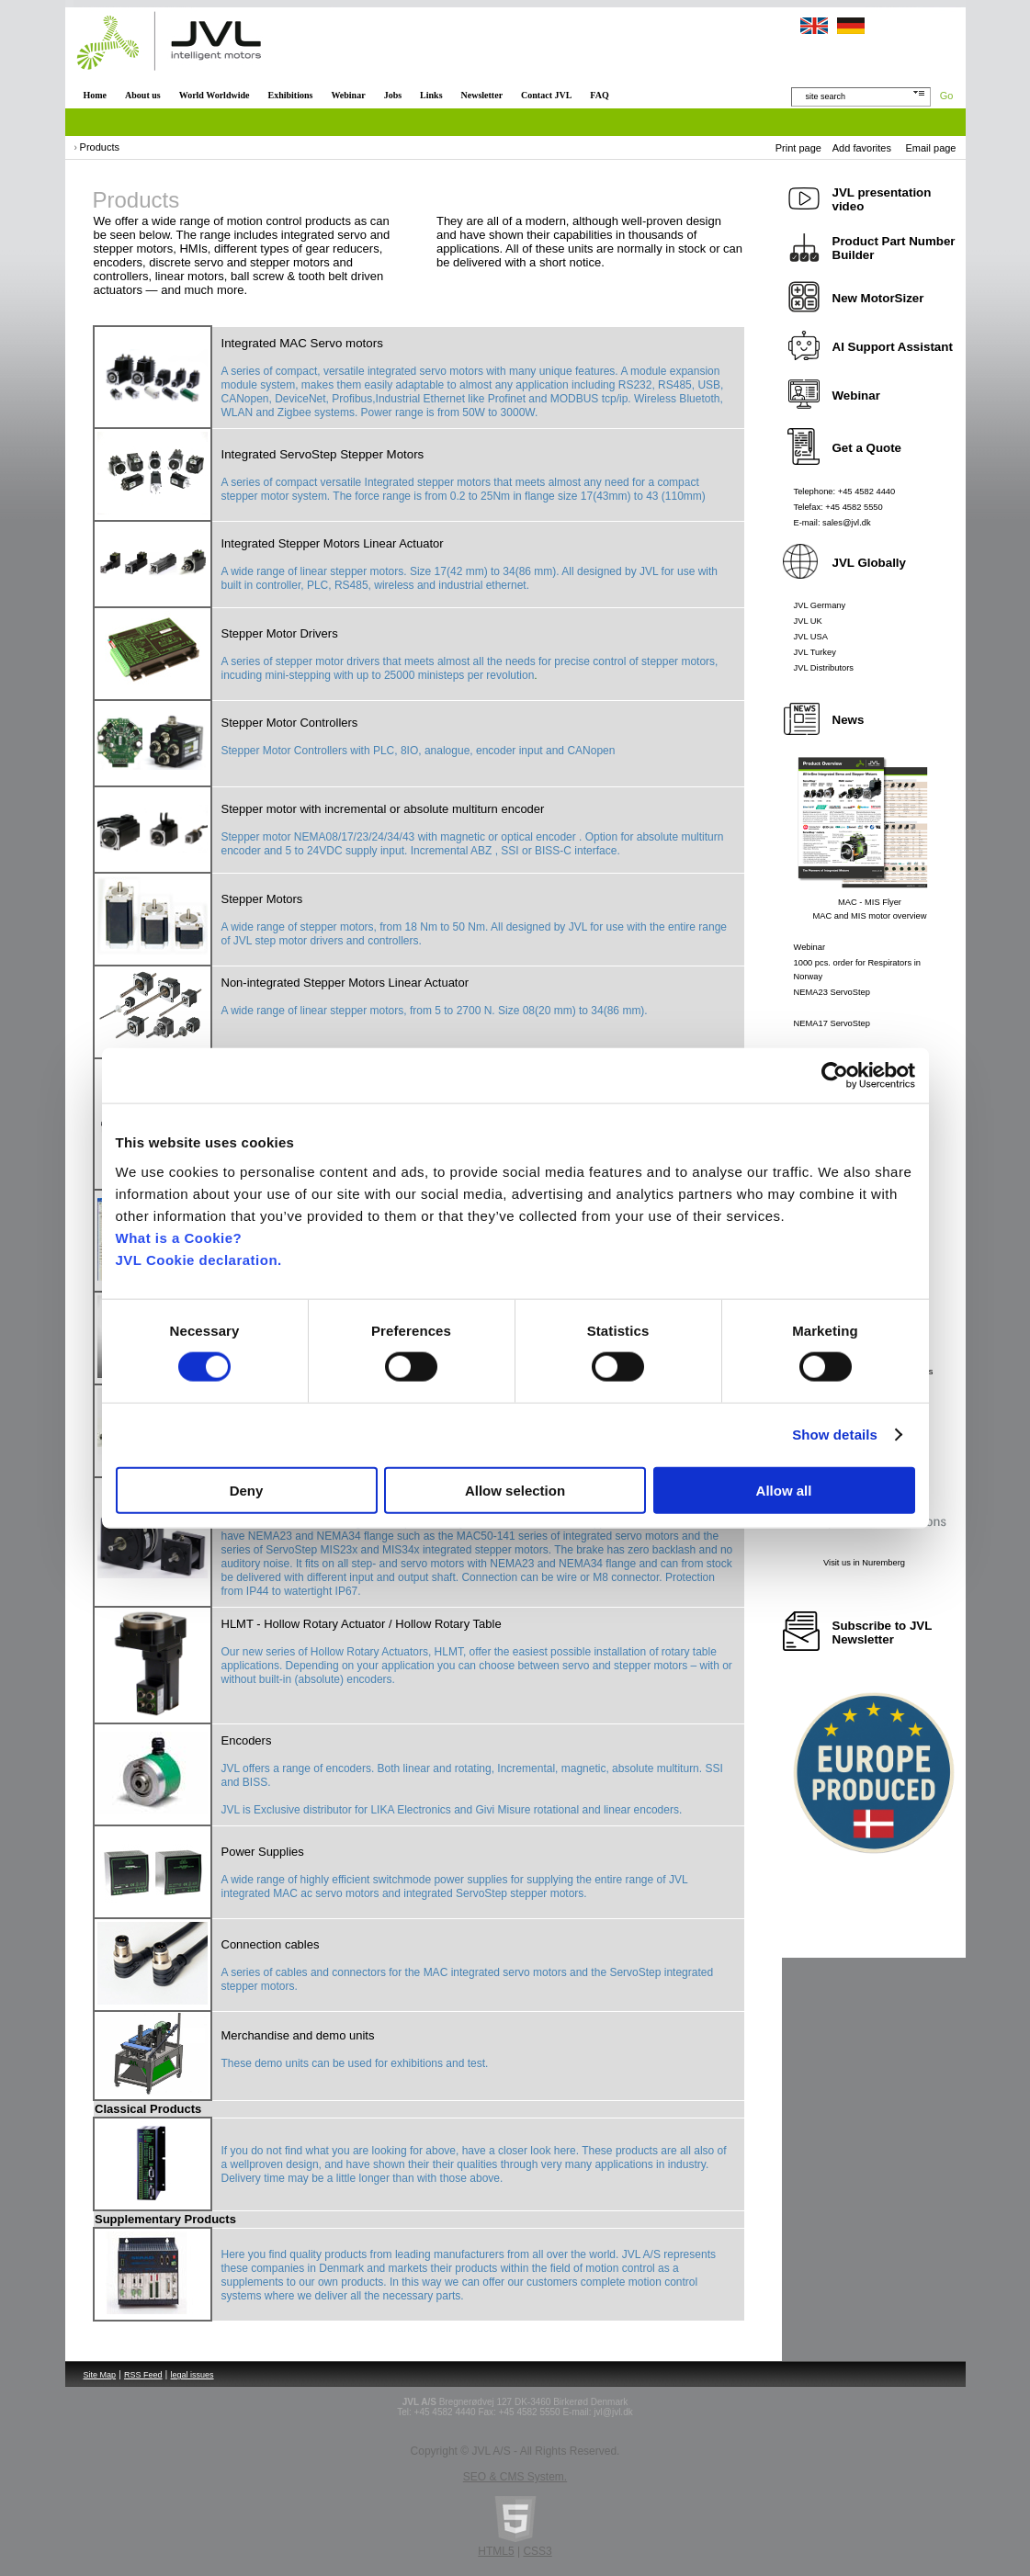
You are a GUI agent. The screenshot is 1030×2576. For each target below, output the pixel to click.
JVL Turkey (815, 652)
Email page (930, 147)
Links (431, 95)
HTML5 (496, 2551)
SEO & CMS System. (515, 2476)
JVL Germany (820, 605)
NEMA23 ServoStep (832, 992)
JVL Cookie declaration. (199, 1259)
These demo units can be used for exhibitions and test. (355, 2063)
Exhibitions (289, 95)
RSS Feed (143, 2374)
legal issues (192, 2374)
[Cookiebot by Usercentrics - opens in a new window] (834, 1076)
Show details (834, 1434)
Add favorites (861, 147)
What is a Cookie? (179, 1237)
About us (143, 95)
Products (99, 147)
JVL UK (808, 621)
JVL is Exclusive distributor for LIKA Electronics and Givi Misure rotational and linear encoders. (452, 1809)
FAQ (599, 95)
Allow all (784, 1489)
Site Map (100, 2374)
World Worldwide (214, 95)
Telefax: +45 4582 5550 (838, 507)
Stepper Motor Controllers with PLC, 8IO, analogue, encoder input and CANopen (418, 750)
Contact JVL (546, 95)
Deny (247, 1489)
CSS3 (537, 2551)
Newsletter (482, 95)
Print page (798, 147)
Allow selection (515, 1489)
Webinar (348, 95)
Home (96, 95)
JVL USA (811, 636)
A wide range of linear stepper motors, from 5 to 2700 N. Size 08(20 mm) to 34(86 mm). (434, 1010)
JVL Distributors (824, 667)
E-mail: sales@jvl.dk (832, 522)
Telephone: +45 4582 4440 (845, 491)
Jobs (393, 95)
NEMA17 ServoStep (832, 1023)
